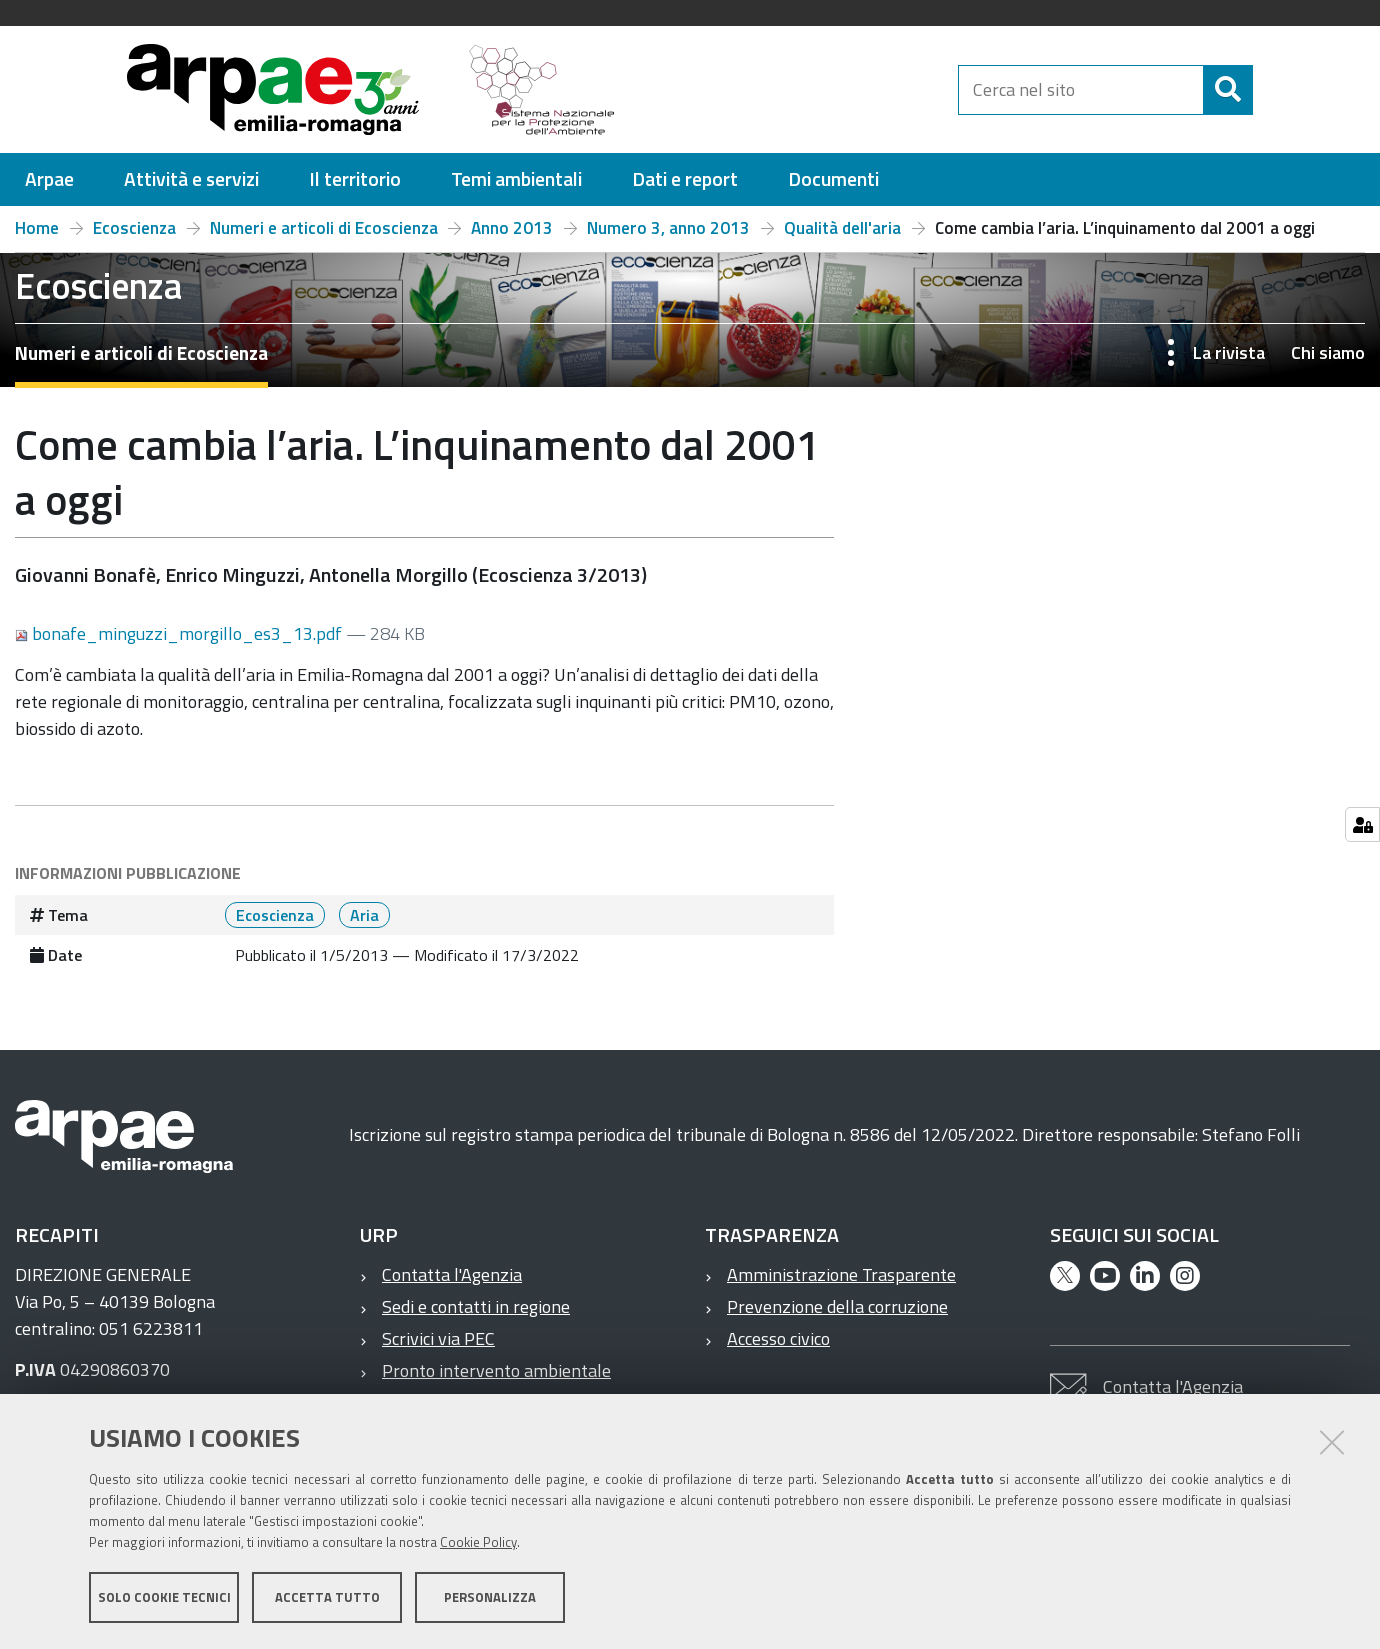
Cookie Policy (478, 1542)
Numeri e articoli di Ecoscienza (324, 228)
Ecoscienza (134, 228)
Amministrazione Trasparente (841, 1274)
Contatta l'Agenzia (452, 1274)
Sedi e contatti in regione (476, 1306)
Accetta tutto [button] (327, 1597)
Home (37, 228)
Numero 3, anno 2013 (668, 228)
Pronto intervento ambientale (496, 1370)
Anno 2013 (512, 228)
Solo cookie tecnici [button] (164, 1597)
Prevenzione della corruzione (837, 1306)
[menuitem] (49, 179)
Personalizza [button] (490, 1597)
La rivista (1229, 352)
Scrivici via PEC (438, 1338)
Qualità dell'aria (842, 228)
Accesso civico (778, 1338)
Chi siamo (1328, 352)
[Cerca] (1270, 90)
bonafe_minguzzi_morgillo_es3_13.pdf (180, 633)
